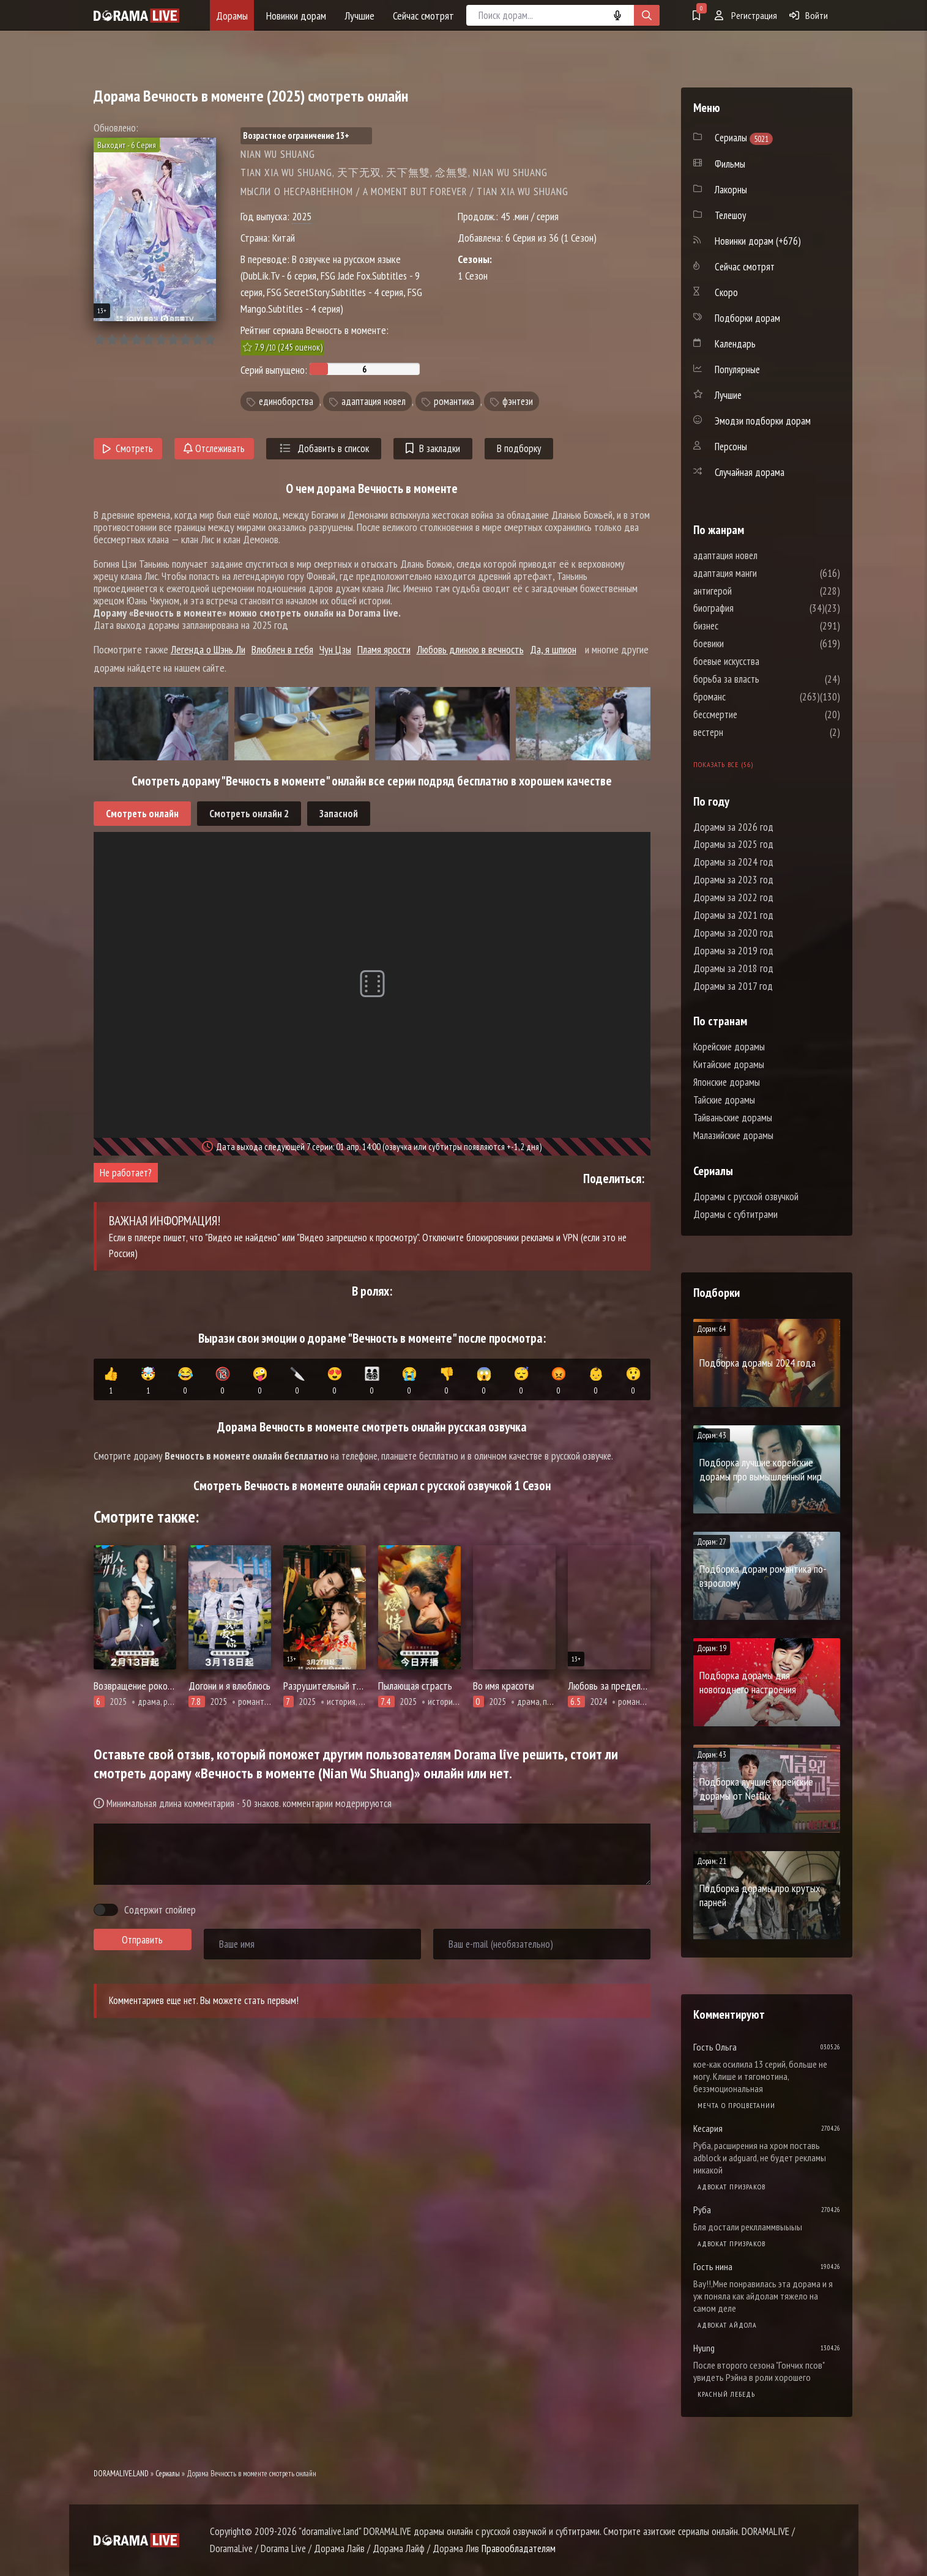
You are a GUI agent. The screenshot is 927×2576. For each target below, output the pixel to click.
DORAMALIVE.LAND (121, 2473)
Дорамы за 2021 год (733, 915)
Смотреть (128, 448)
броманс (746, 696)
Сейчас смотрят (423, 16)
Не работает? (126, 1172)
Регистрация (746, 15)
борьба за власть (763, 679)
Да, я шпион (553, 649)
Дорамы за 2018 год (733, 968)
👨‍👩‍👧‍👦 (372, 1381)
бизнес (742, 626)
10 (209, 339)
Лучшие (359, 16)
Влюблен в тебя (282, 649)
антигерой (749, 591)
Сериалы (167, 2473)
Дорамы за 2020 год (733, 933)
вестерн (745, 732)
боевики (745, 643)
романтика (454, 401)
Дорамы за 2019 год (733, 950)
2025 (301, 216)
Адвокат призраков (731, 2186)
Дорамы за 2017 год (733, 986)
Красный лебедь (726, 2394)
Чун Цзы (335, 649)
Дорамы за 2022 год (733, 897)
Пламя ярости (384, 649)
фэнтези (517, 401)
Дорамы (232, 16)
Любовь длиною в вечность (470, 649)
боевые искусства (763, 661)
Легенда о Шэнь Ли (208, 649)
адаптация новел (373, 401)
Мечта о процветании (736, 2105)
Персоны (731, 446)
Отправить (142, 1940)
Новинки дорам (296, 16)
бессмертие (752, 714)
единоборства (286, 401)
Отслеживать (214, 448)
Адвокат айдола (727, 2324)
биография (750, 608)
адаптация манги (761, 573)
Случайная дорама (749, 472)
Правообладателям (519, 2548)
